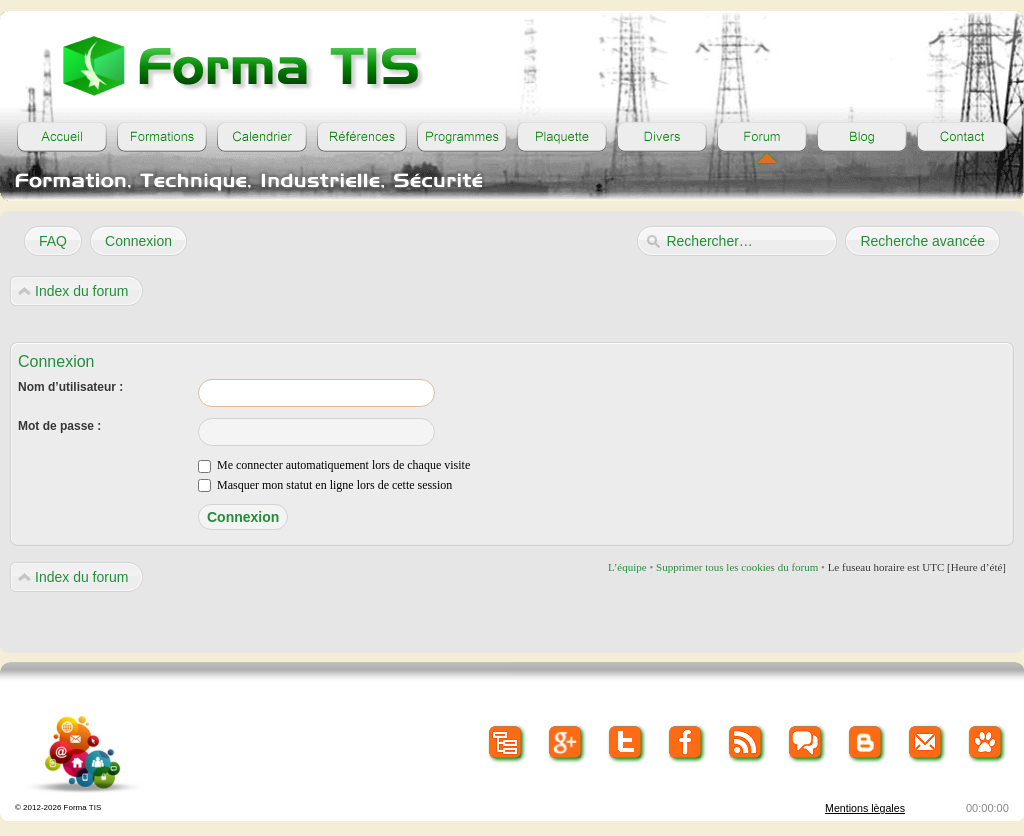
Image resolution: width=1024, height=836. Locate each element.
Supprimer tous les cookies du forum (737, 567)
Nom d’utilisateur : (70, 387)
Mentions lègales (865, 808)
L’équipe (627, 567)
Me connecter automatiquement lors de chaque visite (334, 465)
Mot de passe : (59, 426)
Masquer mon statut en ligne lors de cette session (325, 485)
